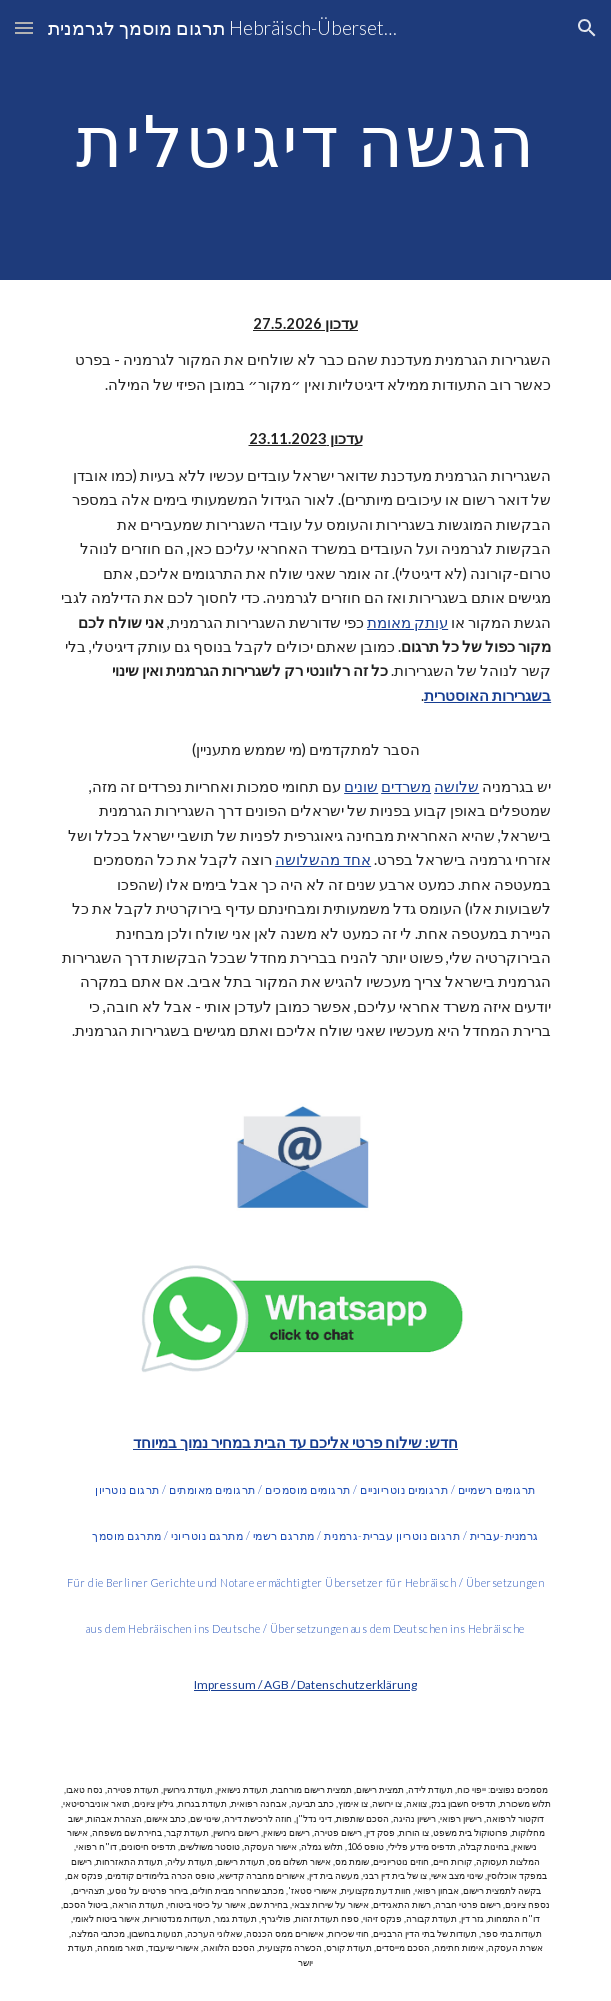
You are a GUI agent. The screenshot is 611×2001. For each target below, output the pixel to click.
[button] (24, 27)
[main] (305, 140)
